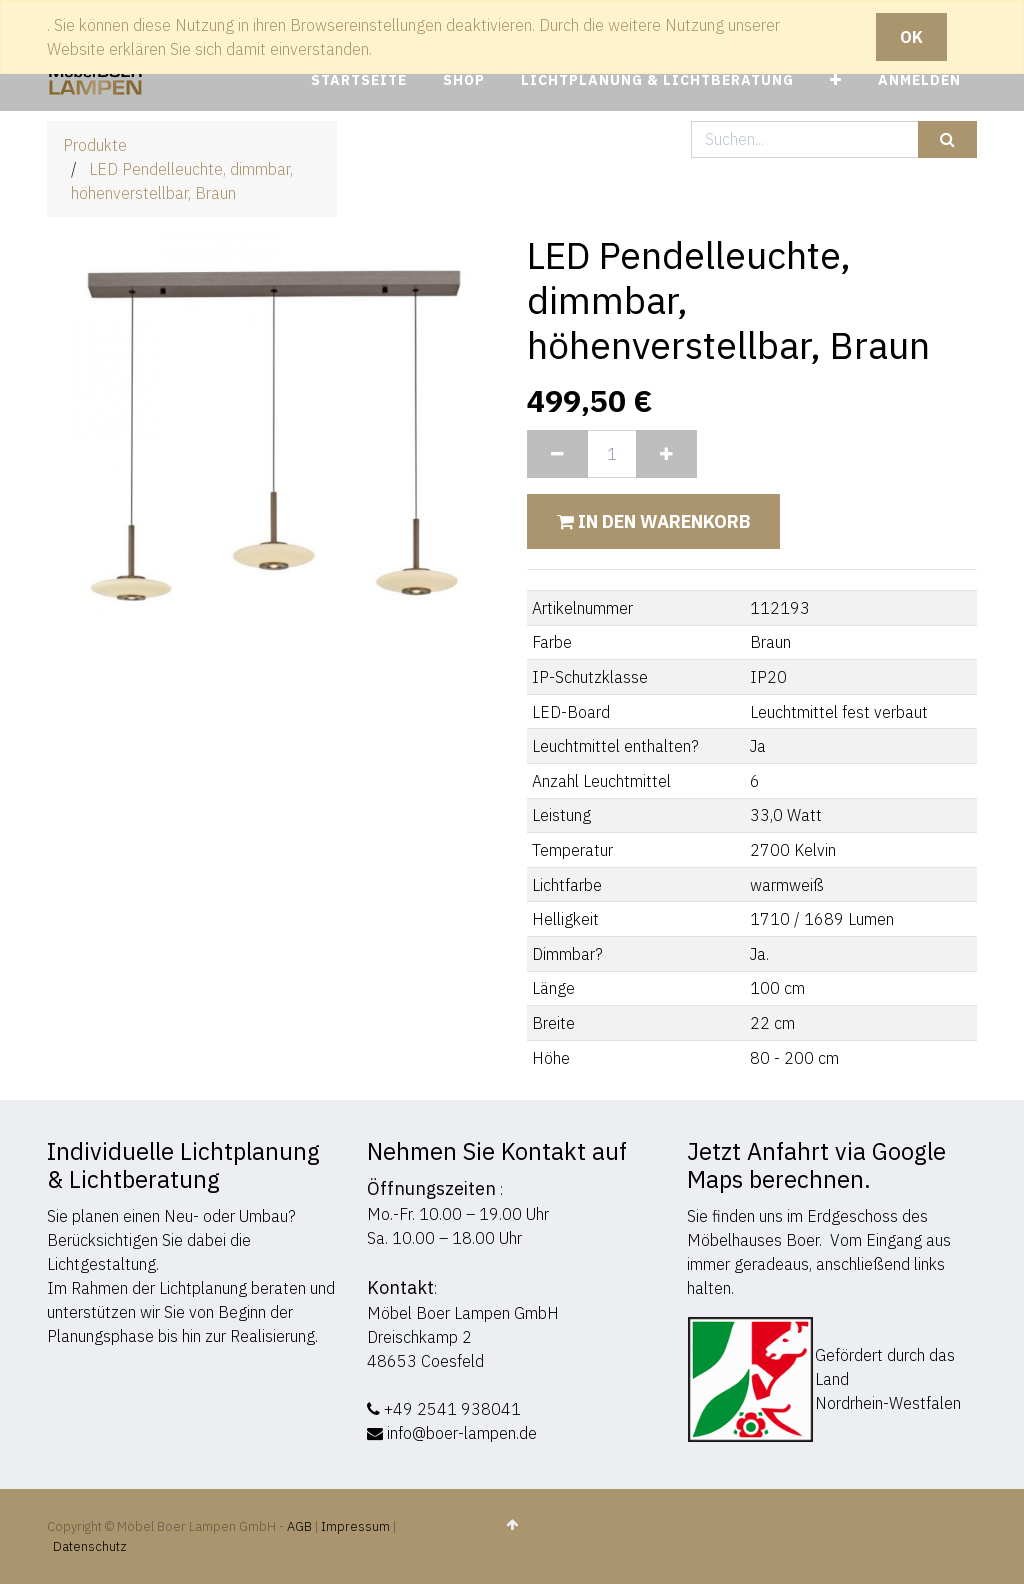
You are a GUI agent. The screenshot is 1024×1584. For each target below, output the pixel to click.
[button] (836, 80)
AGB (301, 1526)
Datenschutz (90, 1546)
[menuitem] (359, 80)
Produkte (95, 145)
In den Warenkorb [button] (653, 521)
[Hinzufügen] (666, 454)
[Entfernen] (557, 454)
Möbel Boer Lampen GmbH (463, 1313)
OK (911, 37)
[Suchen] (947, 139)
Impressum (355, 1526)
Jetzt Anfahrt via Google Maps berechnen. (816, 1165)
